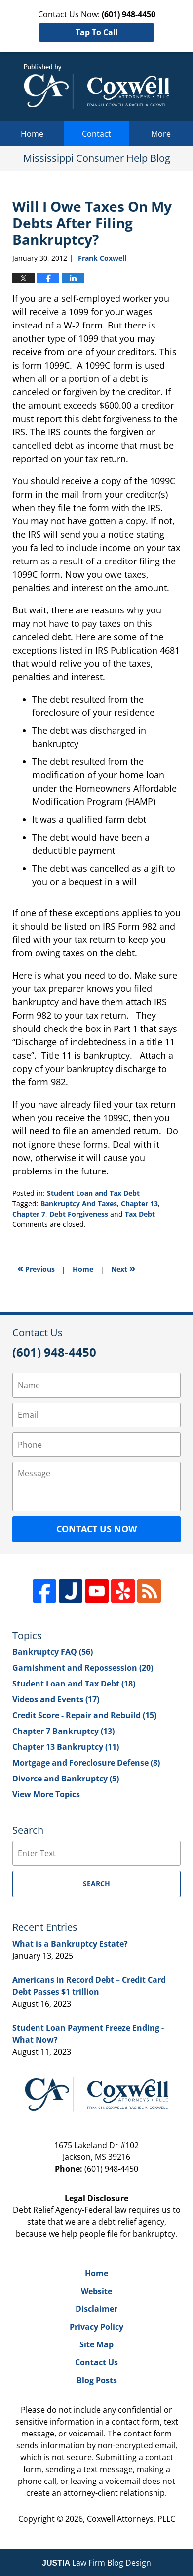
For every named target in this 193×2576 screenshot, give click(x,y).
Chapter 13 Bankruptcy (65, 1746)
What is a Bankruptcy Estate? (70, 1943)
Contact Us (96, 2362)
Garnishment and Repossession (82, 1667)
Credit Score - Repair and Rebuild (84, 1715)
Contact (96, 133)
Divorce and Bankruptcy (65, 1778)
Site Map (96, 2344)
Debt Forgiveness (78, 1213)
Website (96, 2291)
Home (32, 133)
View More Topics (46, 1794)
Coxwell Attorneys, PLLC (131, 2518)
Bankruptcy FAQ (52, 1651)
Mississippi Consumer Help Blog (96, 86)
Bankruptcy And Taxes (78, 1203)
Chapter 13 (139, 1203)
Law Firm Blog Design (96, 2562)
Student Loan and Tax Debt (93, 1193)
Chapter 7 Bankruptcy (63, 1731)
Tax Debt (140, 1213)
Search (96, 1883)
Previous (36, 1268)
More (161, 133)
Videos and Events (55, 1699)
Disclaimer (96, 2308)
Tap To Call (97, 32)
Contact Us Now (96, 1529)
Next (123, 1268)
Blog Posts (97, 2380)
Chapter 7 (28, 1213)
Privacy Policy (96, 2326)
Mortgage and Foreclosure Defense (86, 1762)
